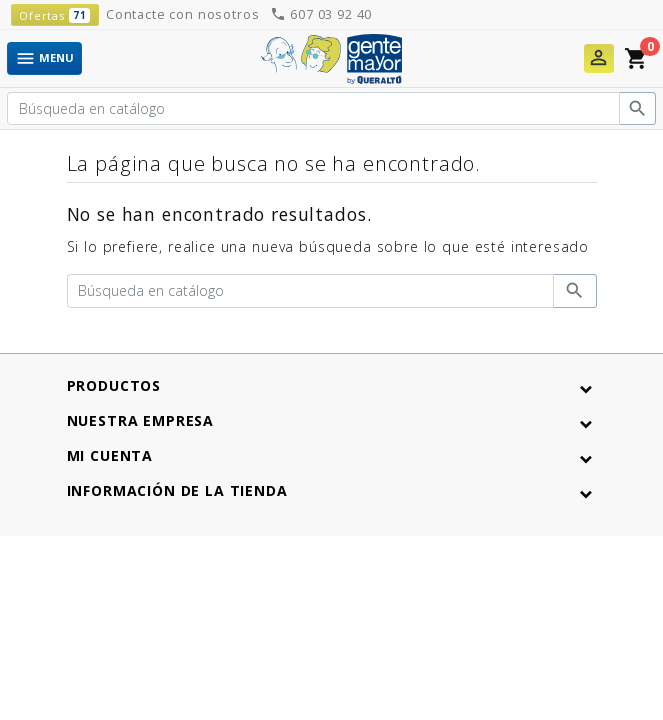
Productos (114, 385)
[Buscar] (313, 109)
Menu (44, 58)
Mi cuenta (110, 455)
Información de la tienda (177, 490)
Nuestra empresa (141, 420)
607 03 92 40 (321, 14)
